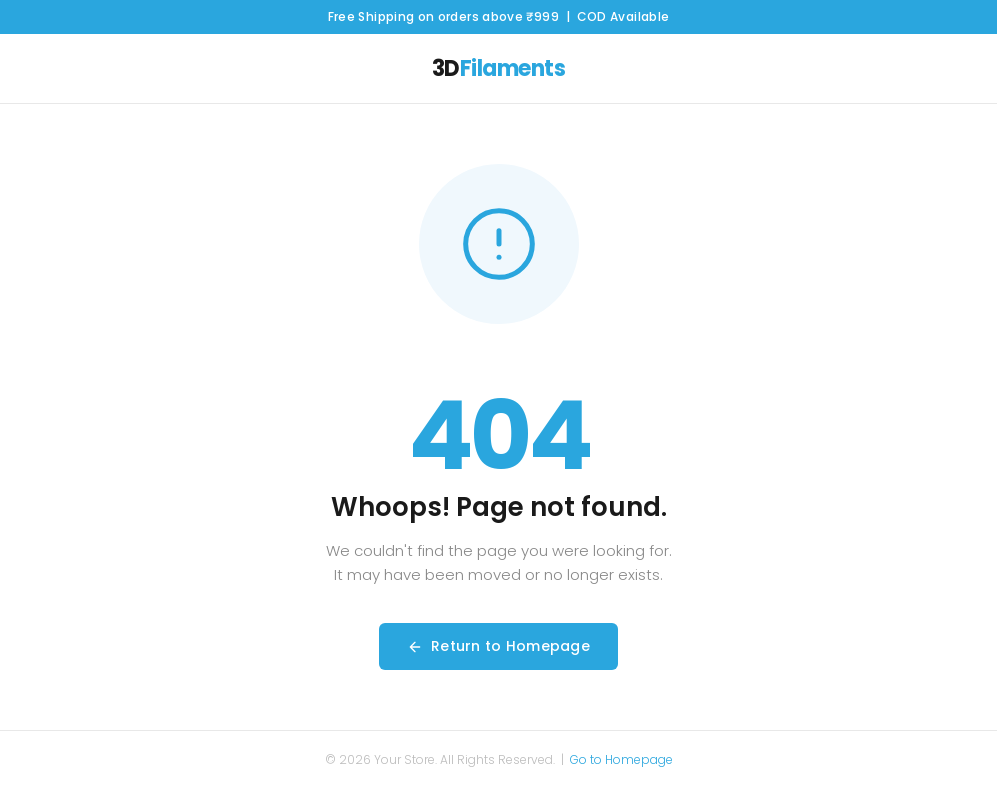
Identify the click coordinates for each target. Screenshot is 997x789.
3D (499, 68)
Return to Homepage (498, 646)
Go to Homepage (621, 759)
